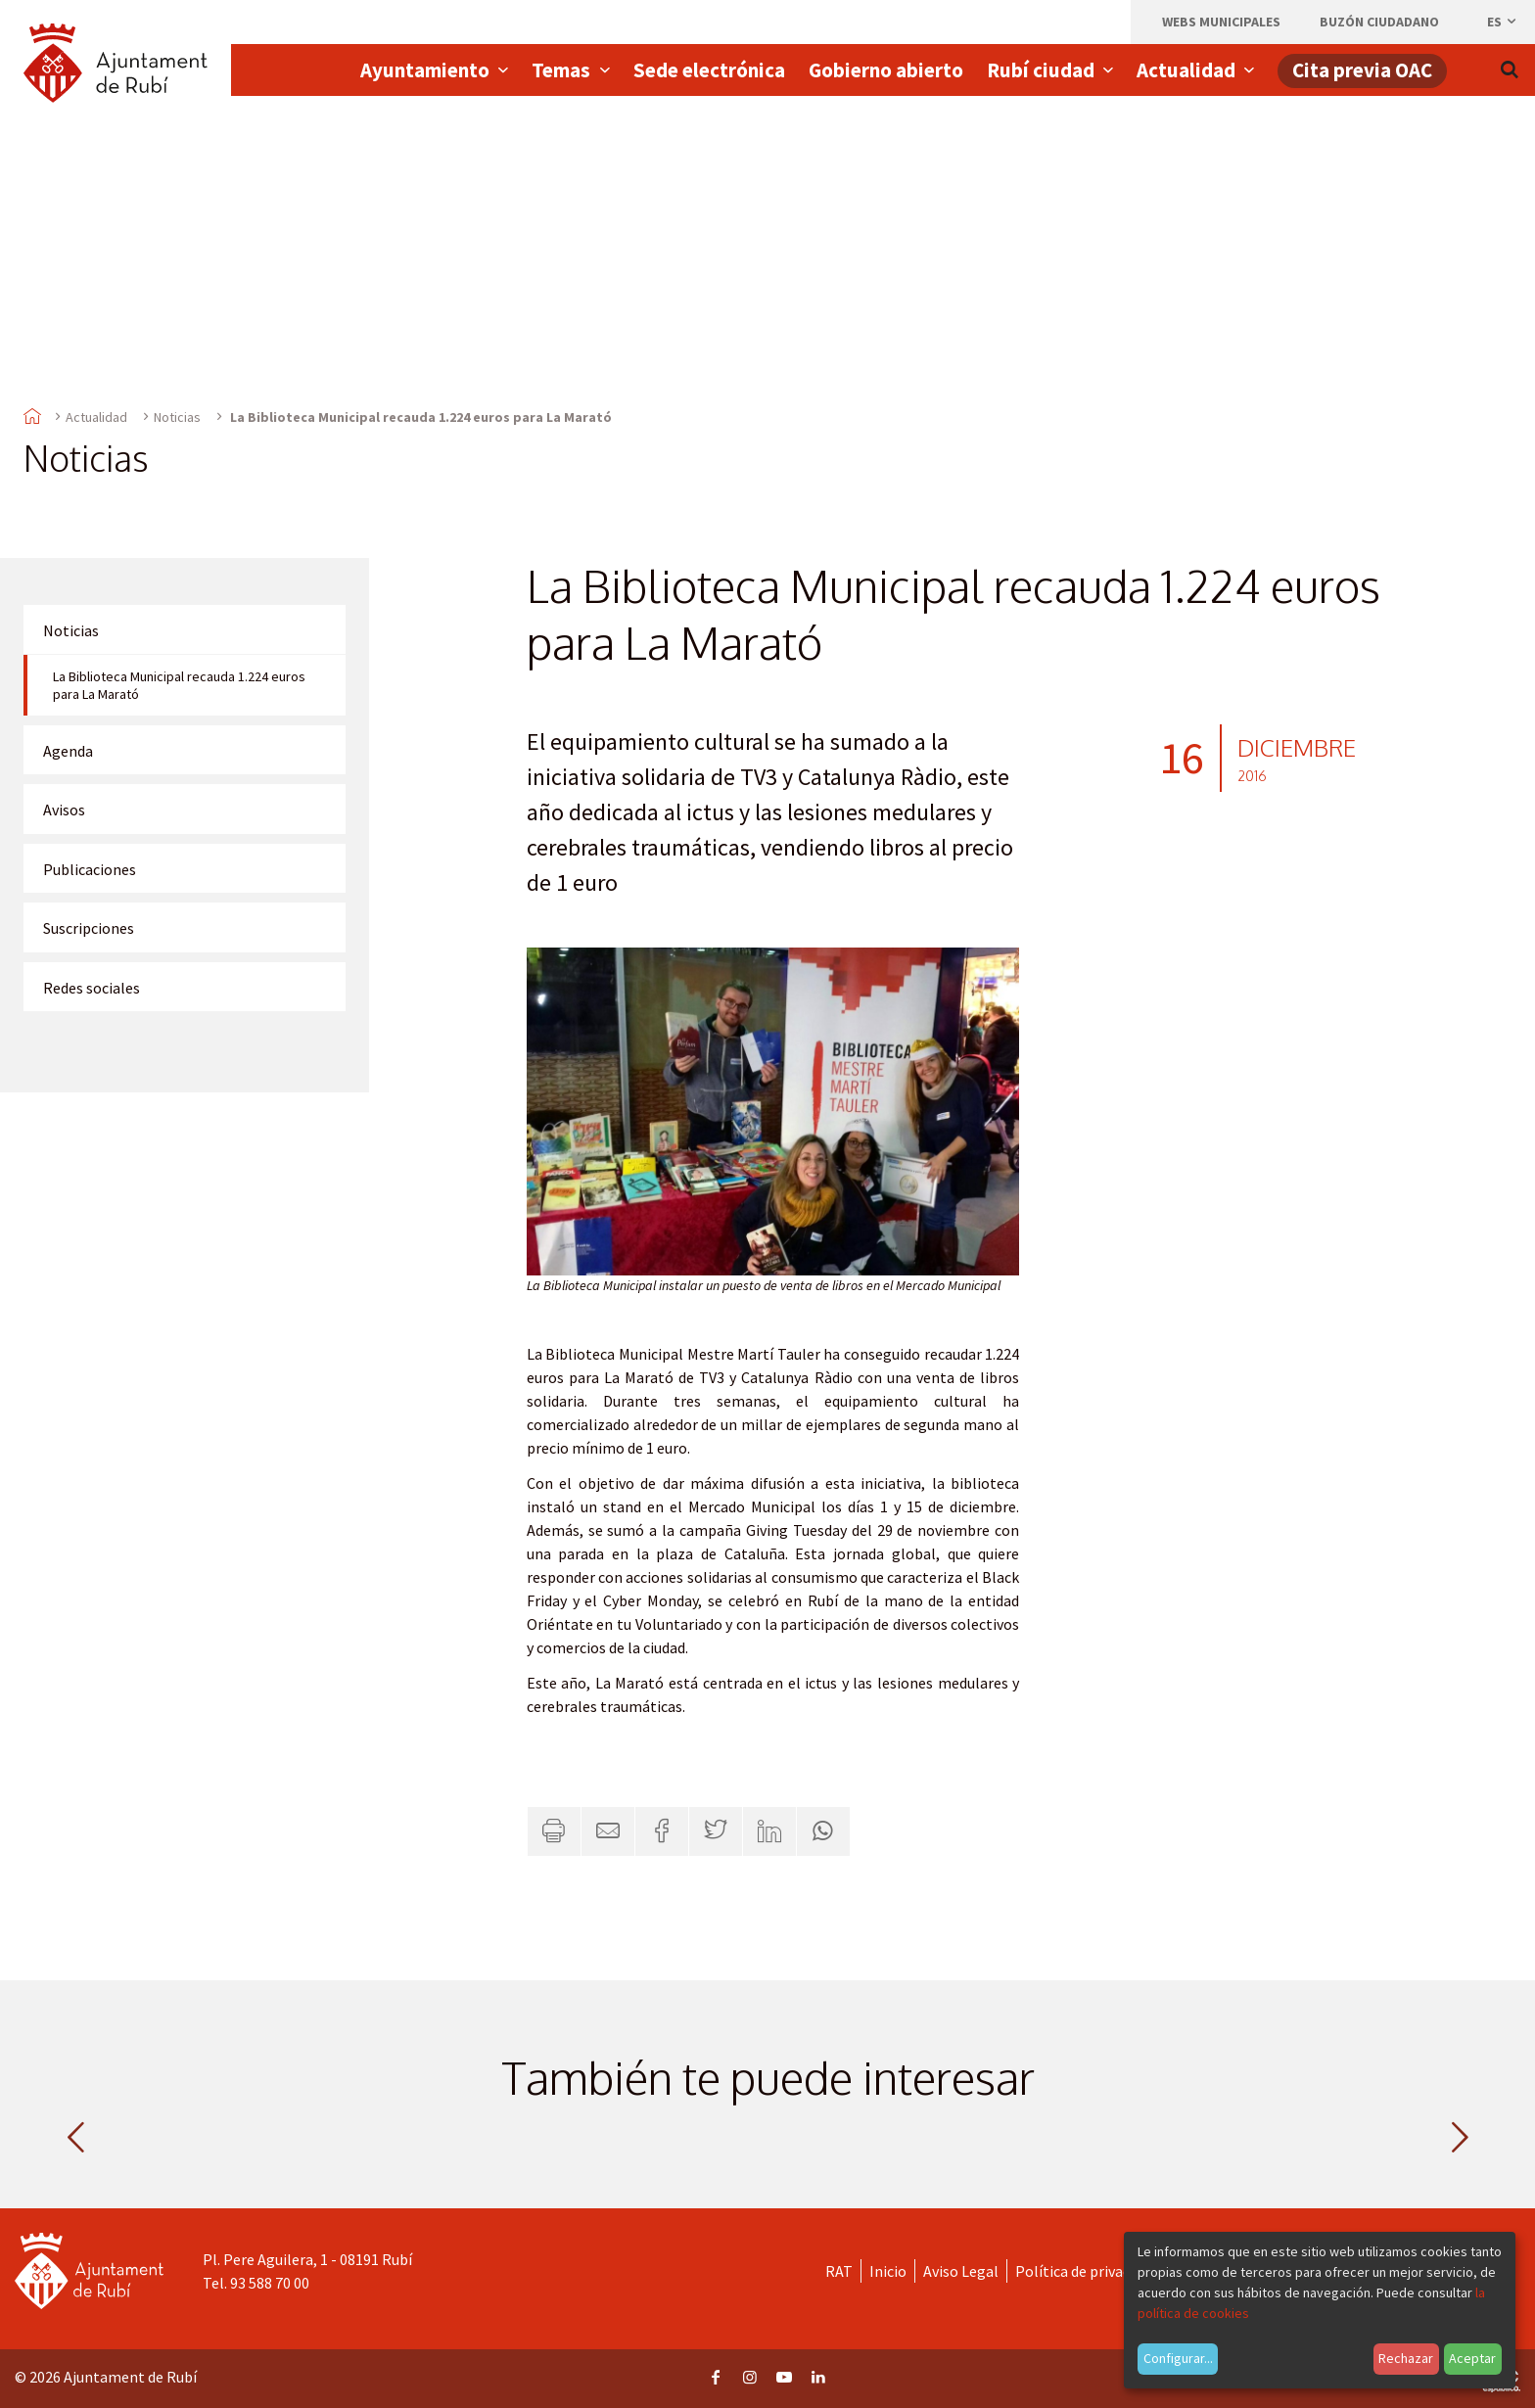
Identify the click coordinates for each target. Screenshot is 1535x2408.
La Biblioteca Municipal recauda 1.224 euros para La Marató (179, 685)
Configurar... (1178, 2358)
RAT (839, 2271)
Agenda (68, 751)
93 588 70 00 (269, 2282)
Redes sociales (91, 987)
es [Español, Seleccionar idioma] (1502, 21)
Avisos (64, 809)
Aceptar (1472, 2358)
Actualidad (96, 417)
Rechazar (1405, 2358)
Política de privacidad (1086, 2271)
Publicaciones (89, 869)
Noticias (177, 417)
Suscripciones (88, 928)
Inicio (888, 2271)
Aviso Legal (961, 2271)
